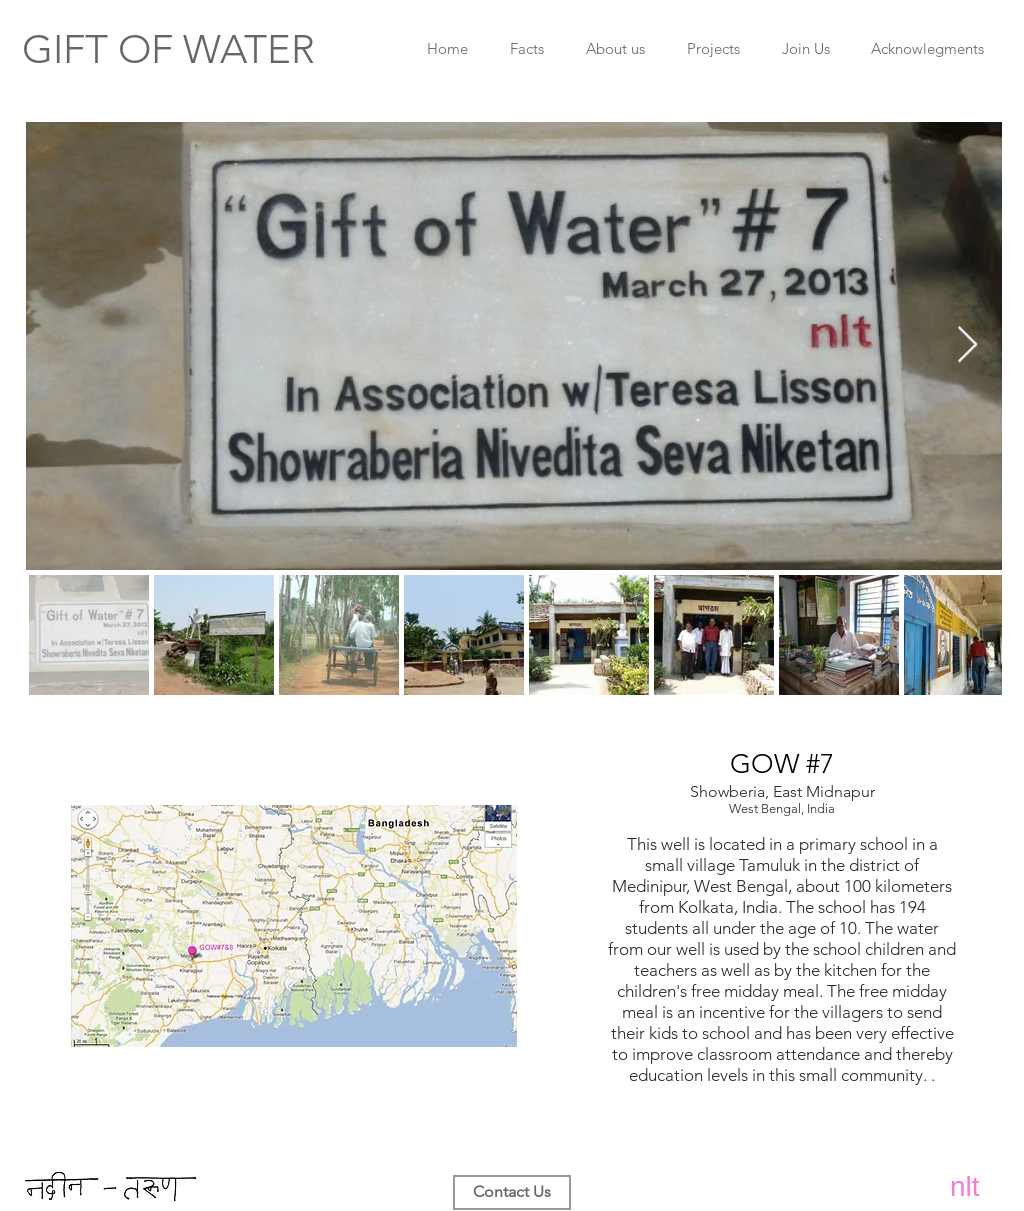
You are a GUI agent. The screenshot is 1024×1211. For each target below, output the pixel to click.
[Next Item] (967, 345)
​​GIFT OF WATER (168, 49)
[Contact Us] (512, 1192)
